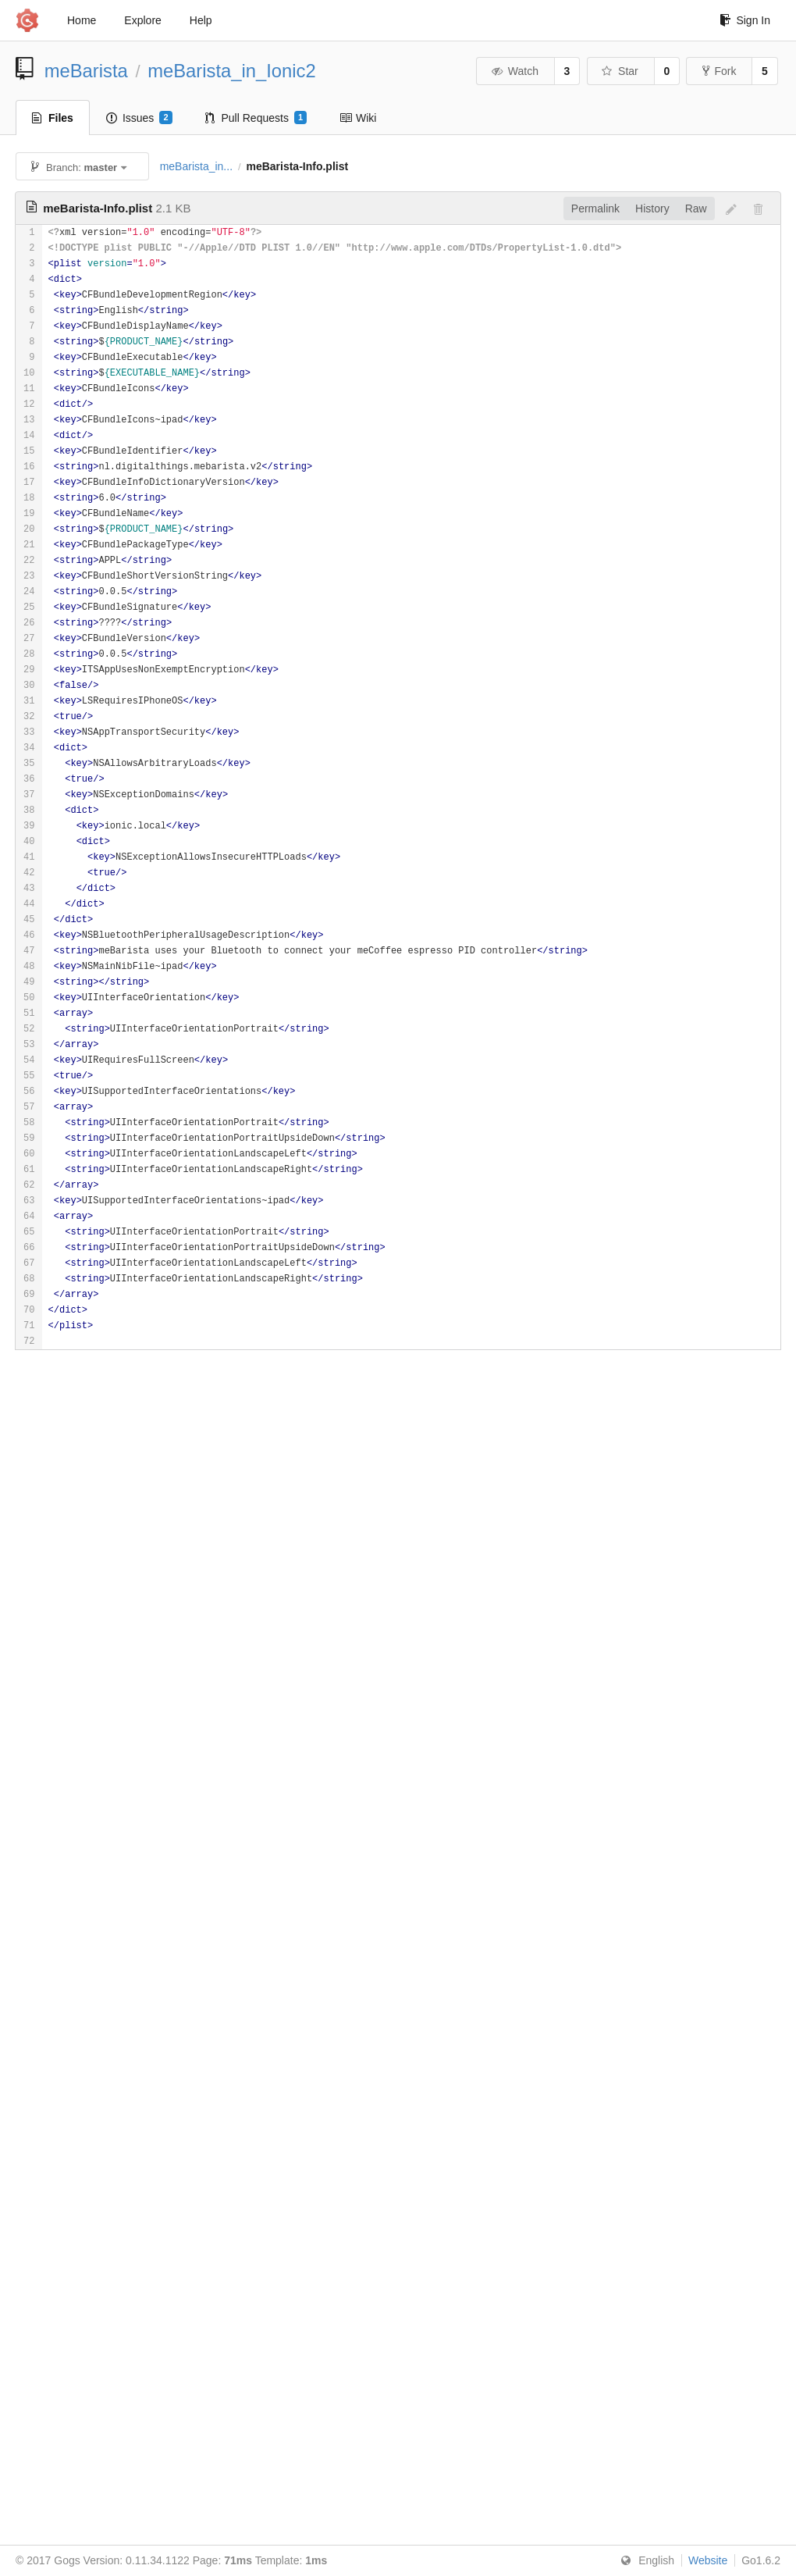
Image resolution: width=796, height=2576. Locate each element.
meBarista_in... (196, 166)
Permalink (595, 208)
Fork (719, 71)
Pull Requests (256, 118)
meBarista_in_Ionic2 (231, 70)
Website (707, 2560)
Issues (139, 118)
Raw (696, 208)
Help (201, 20)
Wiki (357, 118)
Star (619, 71)
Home (81, 20)
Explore (142, 20)
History (652, 208)
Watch (514, 71)
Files (52, 118)
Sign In (745, 20)
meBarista (86, 70)
